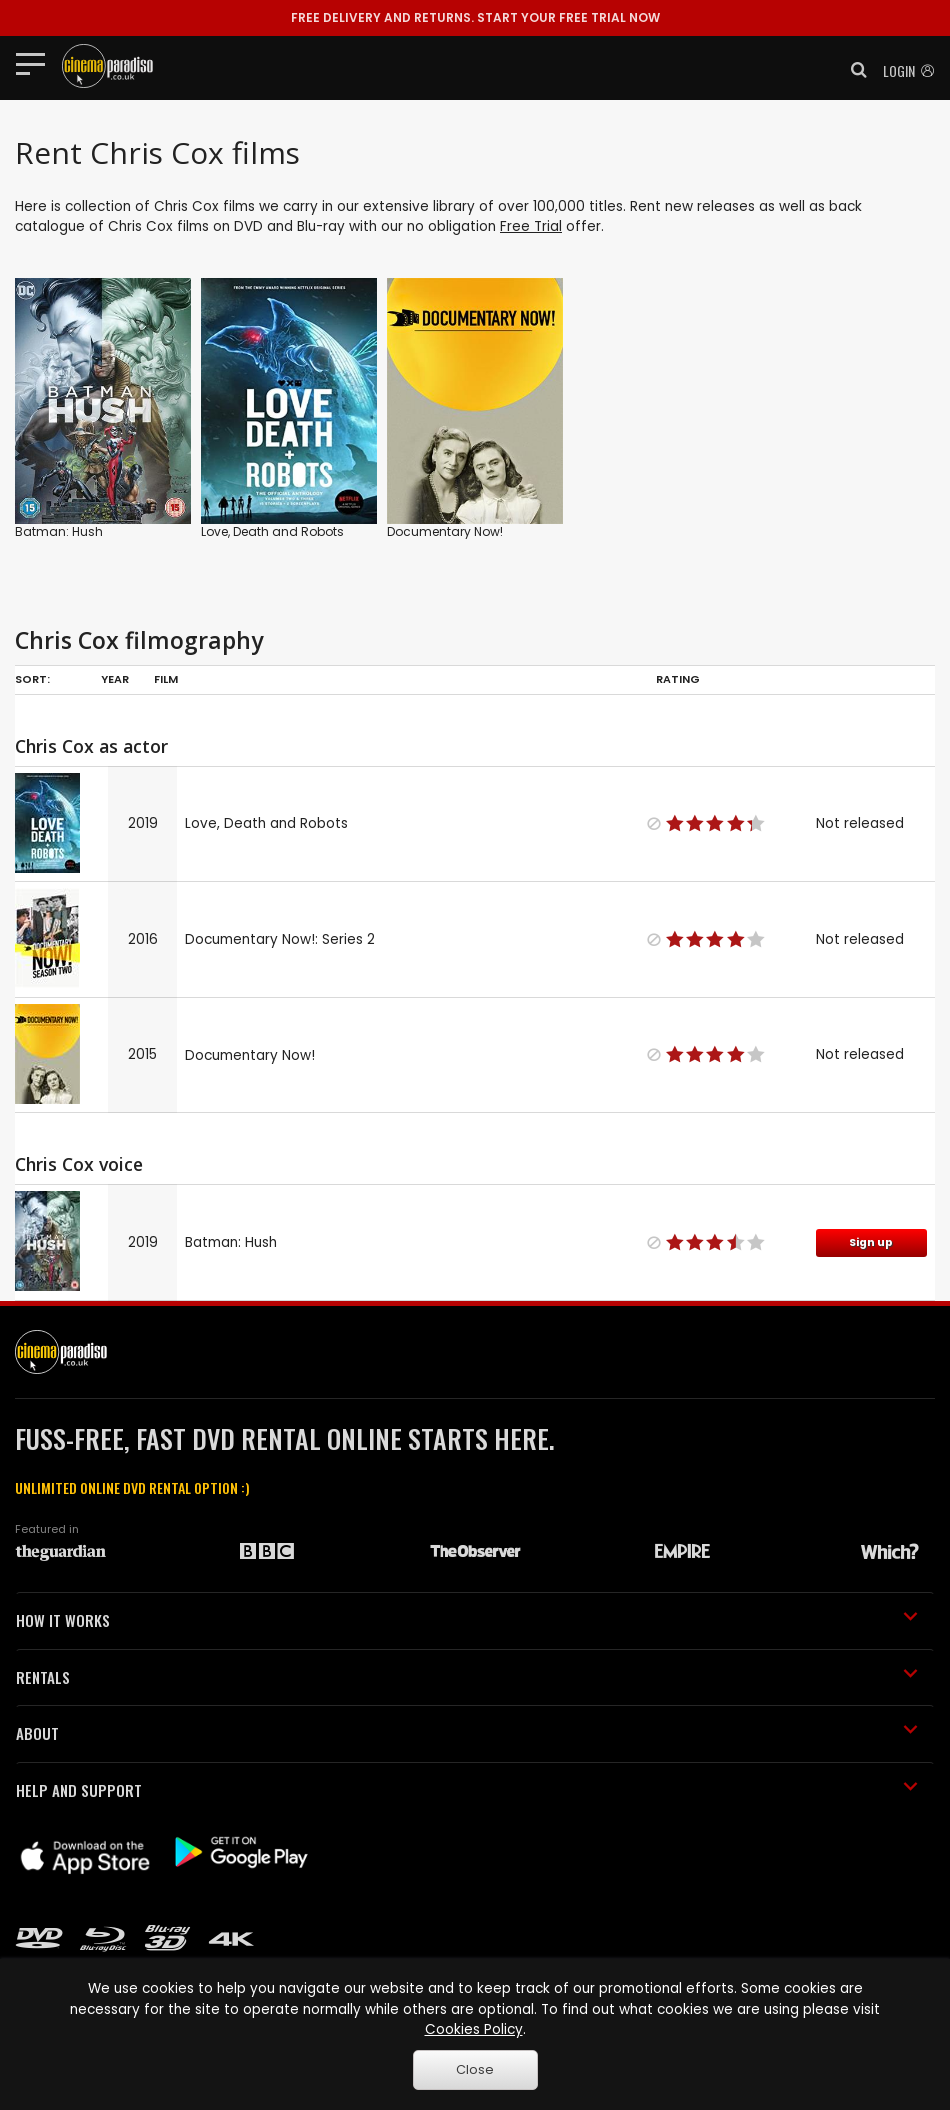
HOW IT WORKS (467, 1620)
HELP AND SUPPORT (467, 1790)
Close (475, 2069)
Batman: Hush (59, 531)
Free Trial (531, 226)
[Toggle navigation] (36, 63)
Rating (678, 679)
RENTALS (467, 1677)
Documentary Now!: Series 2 (280, 939)
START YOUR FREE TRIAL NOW (475, 17)
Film (166, 679)
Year (115, 679)
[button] (853, 70)
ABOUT (467, 1733)
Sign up (871, 1242)
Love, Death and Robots (272, 531)
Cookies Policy (474, 2029)
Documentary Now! (445, 531)
